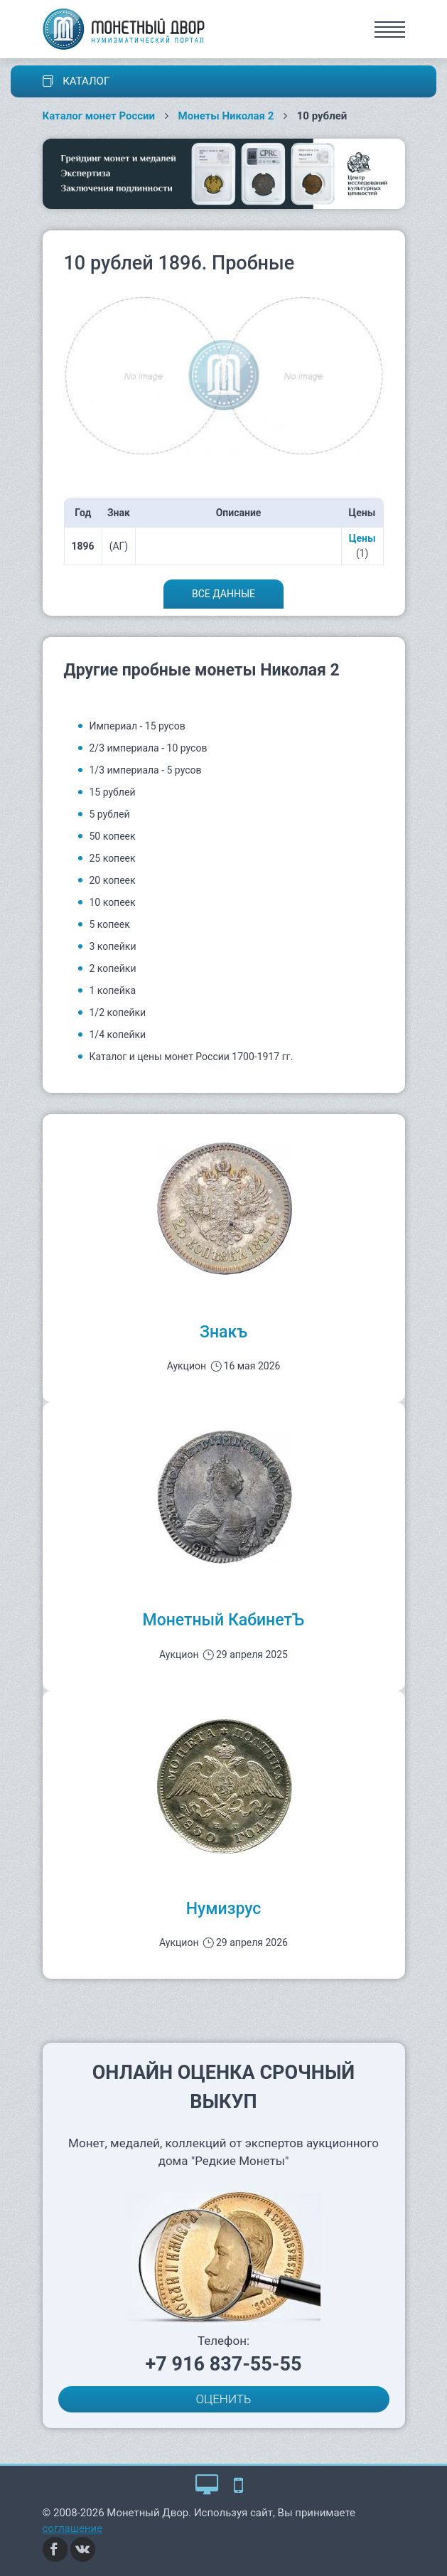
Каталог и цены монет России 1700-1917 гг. (191, 1056)
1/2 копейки (118, 1012)
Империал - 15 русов (137, 726)
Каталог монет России (99, 115)
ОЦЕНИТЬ (224, 2399)
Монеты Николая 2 (226, 115)
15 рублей (113, 792)
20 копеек (113, 880)
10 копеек (113, 902)
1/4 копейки (118, 1034)
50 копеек (113, 836)
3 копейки (113, 946)
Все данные (223, 593)
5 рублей (110, 814)
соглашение (73, 2528)
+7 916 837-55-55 (224, 2364)
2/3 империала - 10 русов (149, 748)
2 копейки (113, 968)
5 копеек (110, 924)
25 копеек (113, 858)
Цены (362, 538)
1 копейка (113, 990)
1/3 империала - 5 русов (146, 770)
